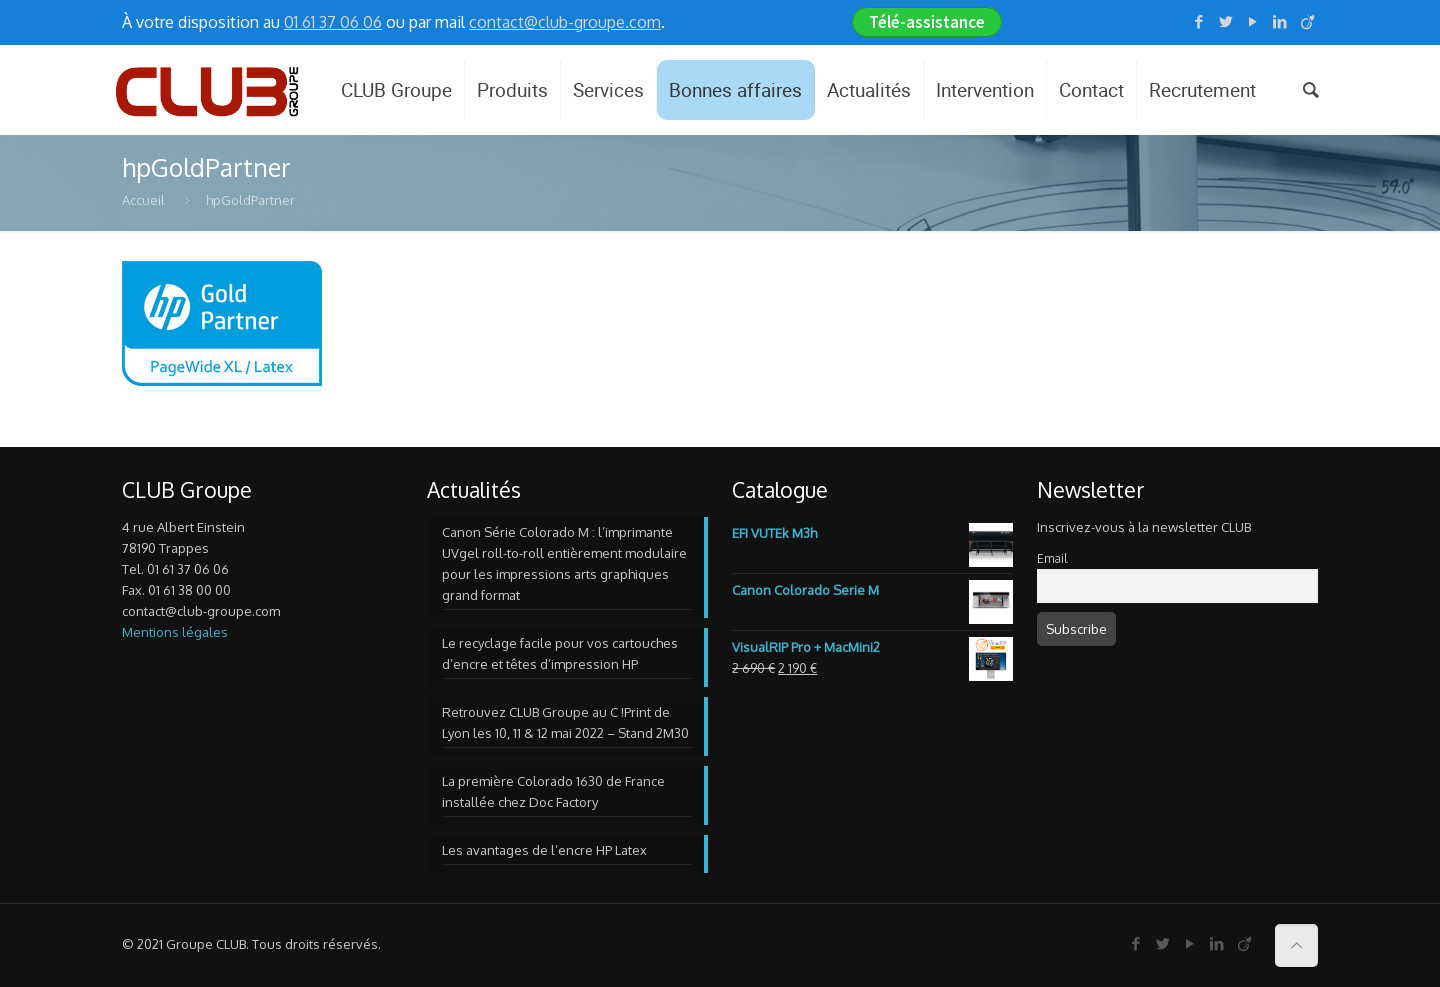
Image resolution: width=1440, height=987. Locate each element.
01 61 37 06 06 (333, 22)
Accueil (143, 200)
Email (1052, 558)
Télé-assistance (927, 22)
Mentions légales (175, 632)
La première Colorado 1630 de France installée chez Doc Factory (553, 791)
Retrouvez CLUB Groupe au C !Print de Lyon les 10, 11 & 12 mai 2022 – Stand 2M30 (565, 722)
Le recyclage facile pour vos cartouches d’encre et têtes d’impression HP (560, 653)
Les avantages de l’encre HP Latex (544, 850)
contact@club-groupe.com (565, 22)
